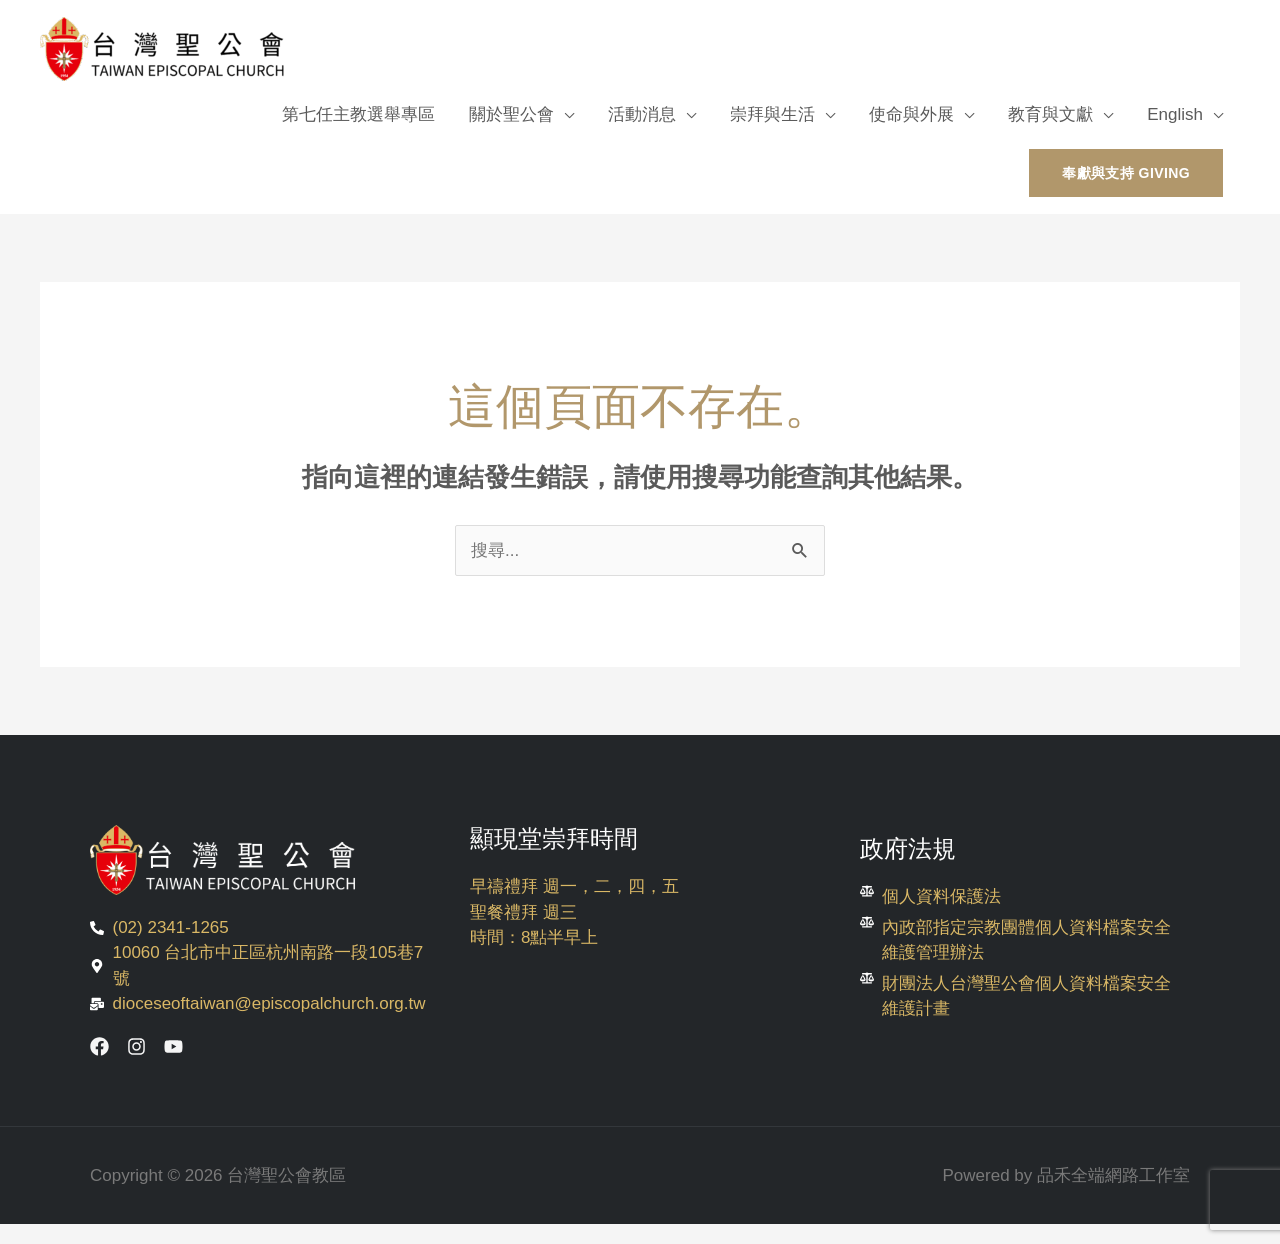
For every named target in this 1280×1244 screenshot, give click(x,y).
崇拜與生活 (772, 114)
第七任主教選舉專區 (358, 114)
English (1175, 114)
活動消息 (642, 114)
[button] (1126, 173)
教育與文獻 (1050, 114)
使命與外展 (911, 114)
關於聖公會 (511, 114)
